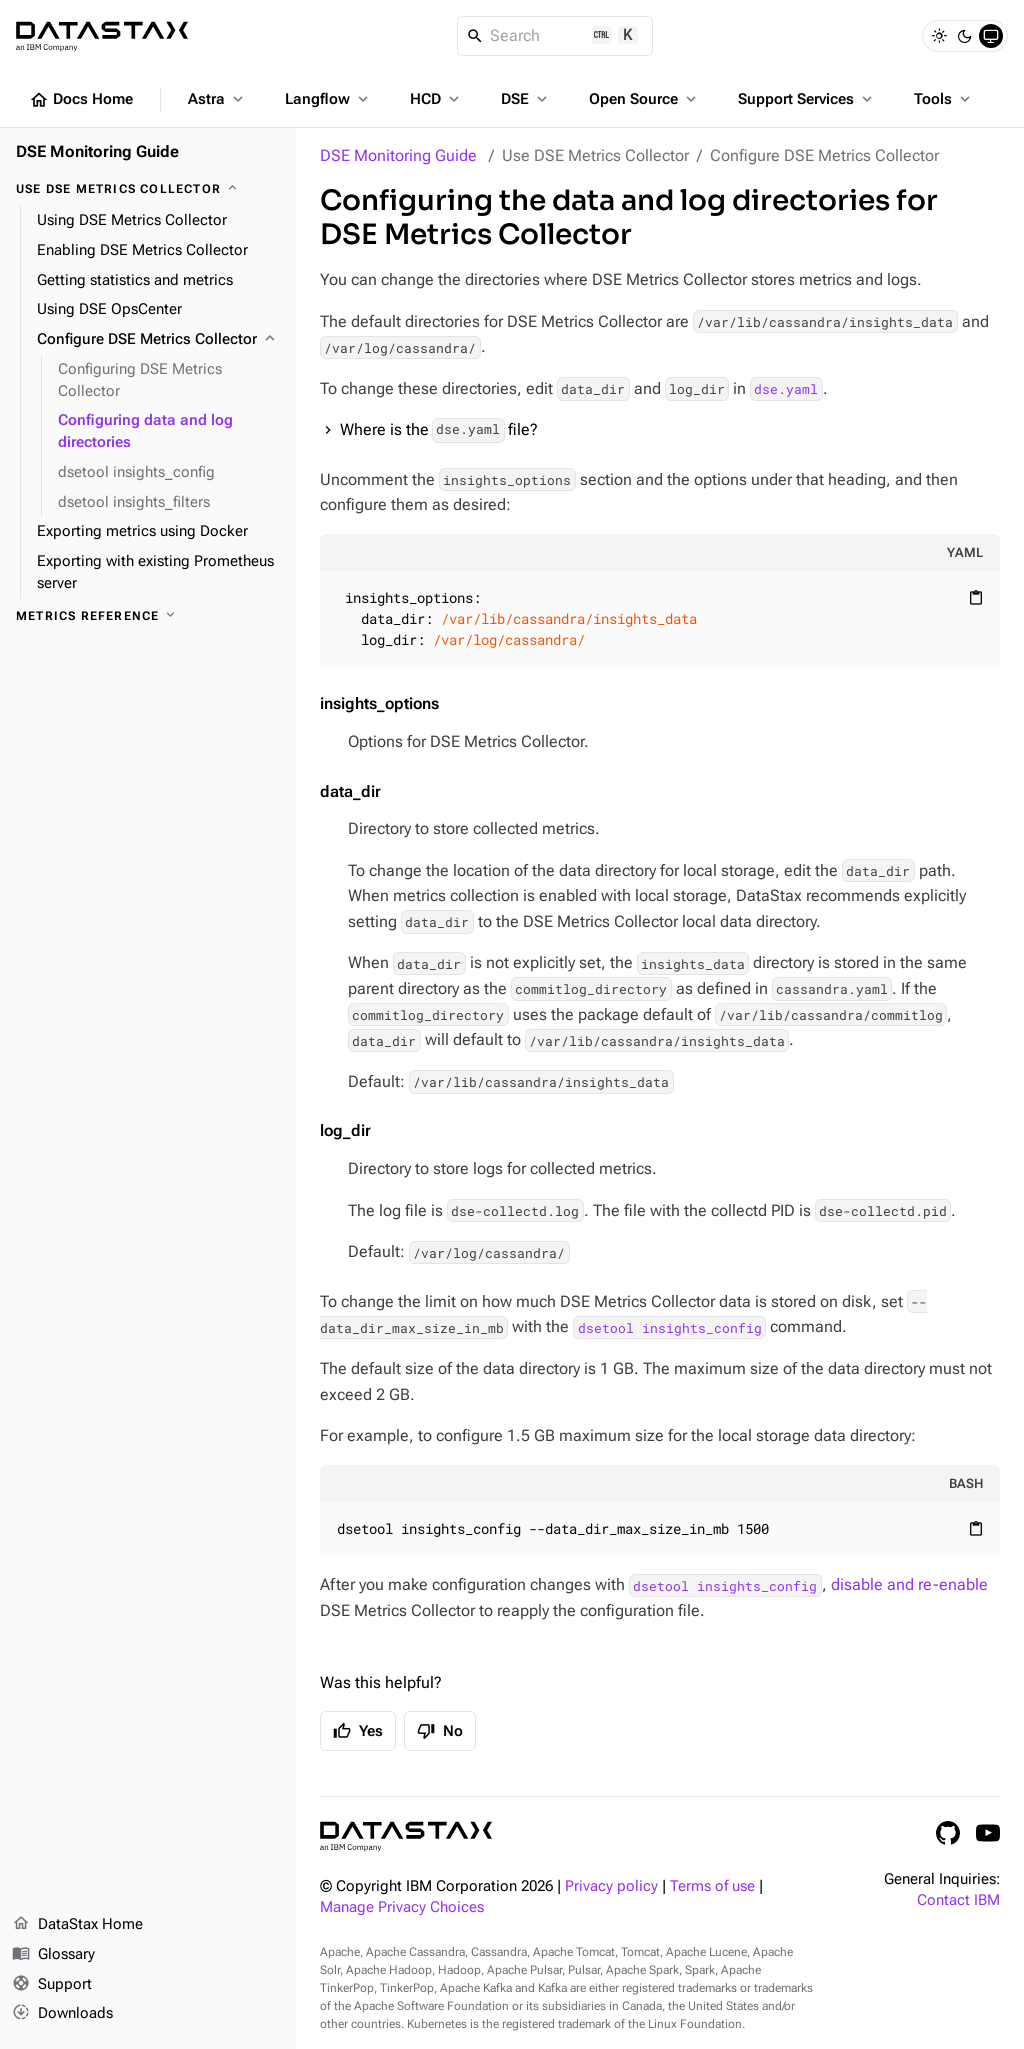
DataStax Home (77, 1925)
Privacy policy (611, 1886)
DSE (526, 99)
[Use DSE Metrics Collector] (148, 189)
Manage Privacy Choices (402, 1907)
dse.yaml (786, 389)
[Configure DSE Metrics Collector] (158, 340)
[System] (991, 36)
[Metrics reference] (148, 616)
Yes (358, 1731)
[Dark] (965, 36)
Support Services (807, 99)
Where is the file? (439, 430)
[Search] (555, 36)
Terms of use (712, 1886)
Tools (944, 99)
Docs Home (81, 100)
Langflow (328, 99)
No (440, 1731)
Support (52, 1985)
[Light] (939, 36)
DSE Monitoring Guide (398, 155)
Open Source (644, 99)
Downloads (62, 2014)
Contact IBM (958, 1900)
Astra (217, 99)
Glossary (53, 1955)
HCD (436, 99)
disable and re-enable (909, 1584)
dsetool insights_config (670, 1327)
